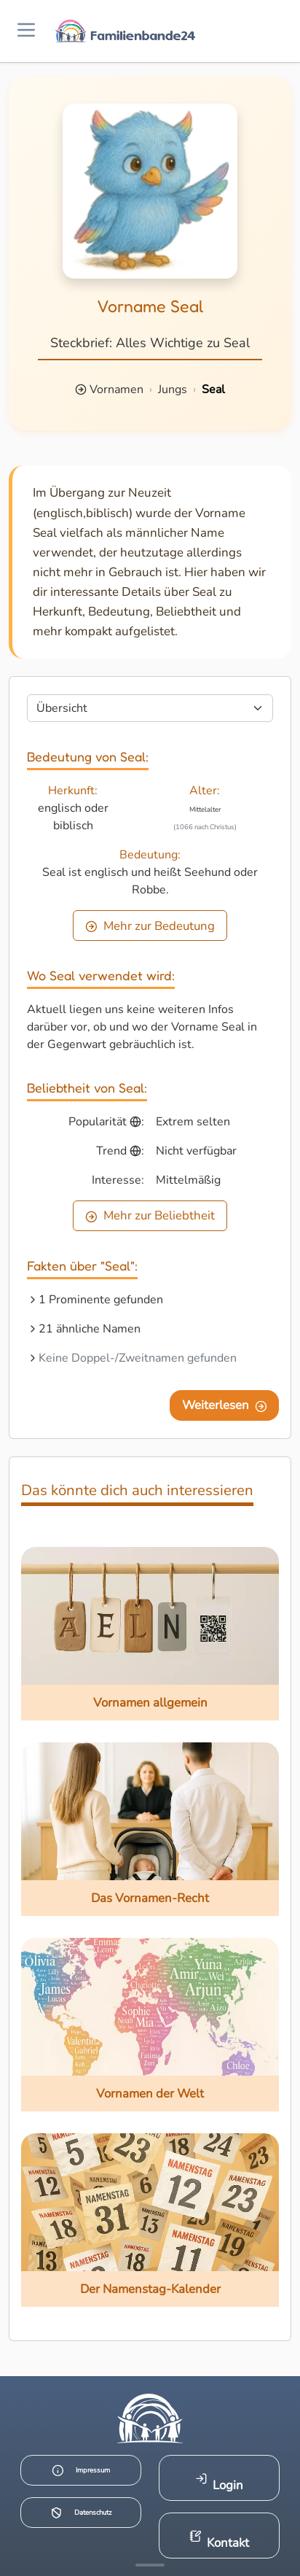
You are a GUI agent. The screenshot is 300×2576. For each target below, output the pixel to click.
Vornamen (116, 389)
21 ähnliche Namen (90, 1329)
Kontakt (219, 2540)
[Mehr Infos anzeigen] (150, 2565)
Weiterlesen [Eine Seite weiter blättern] (224, 1405)
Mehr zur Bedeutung (150, 925)
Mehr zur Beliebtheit (150, 1215)
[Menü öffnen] (26, 31)
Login (219, 2483)
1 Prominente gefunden (101, 1300)
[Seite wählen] (150, 708)
